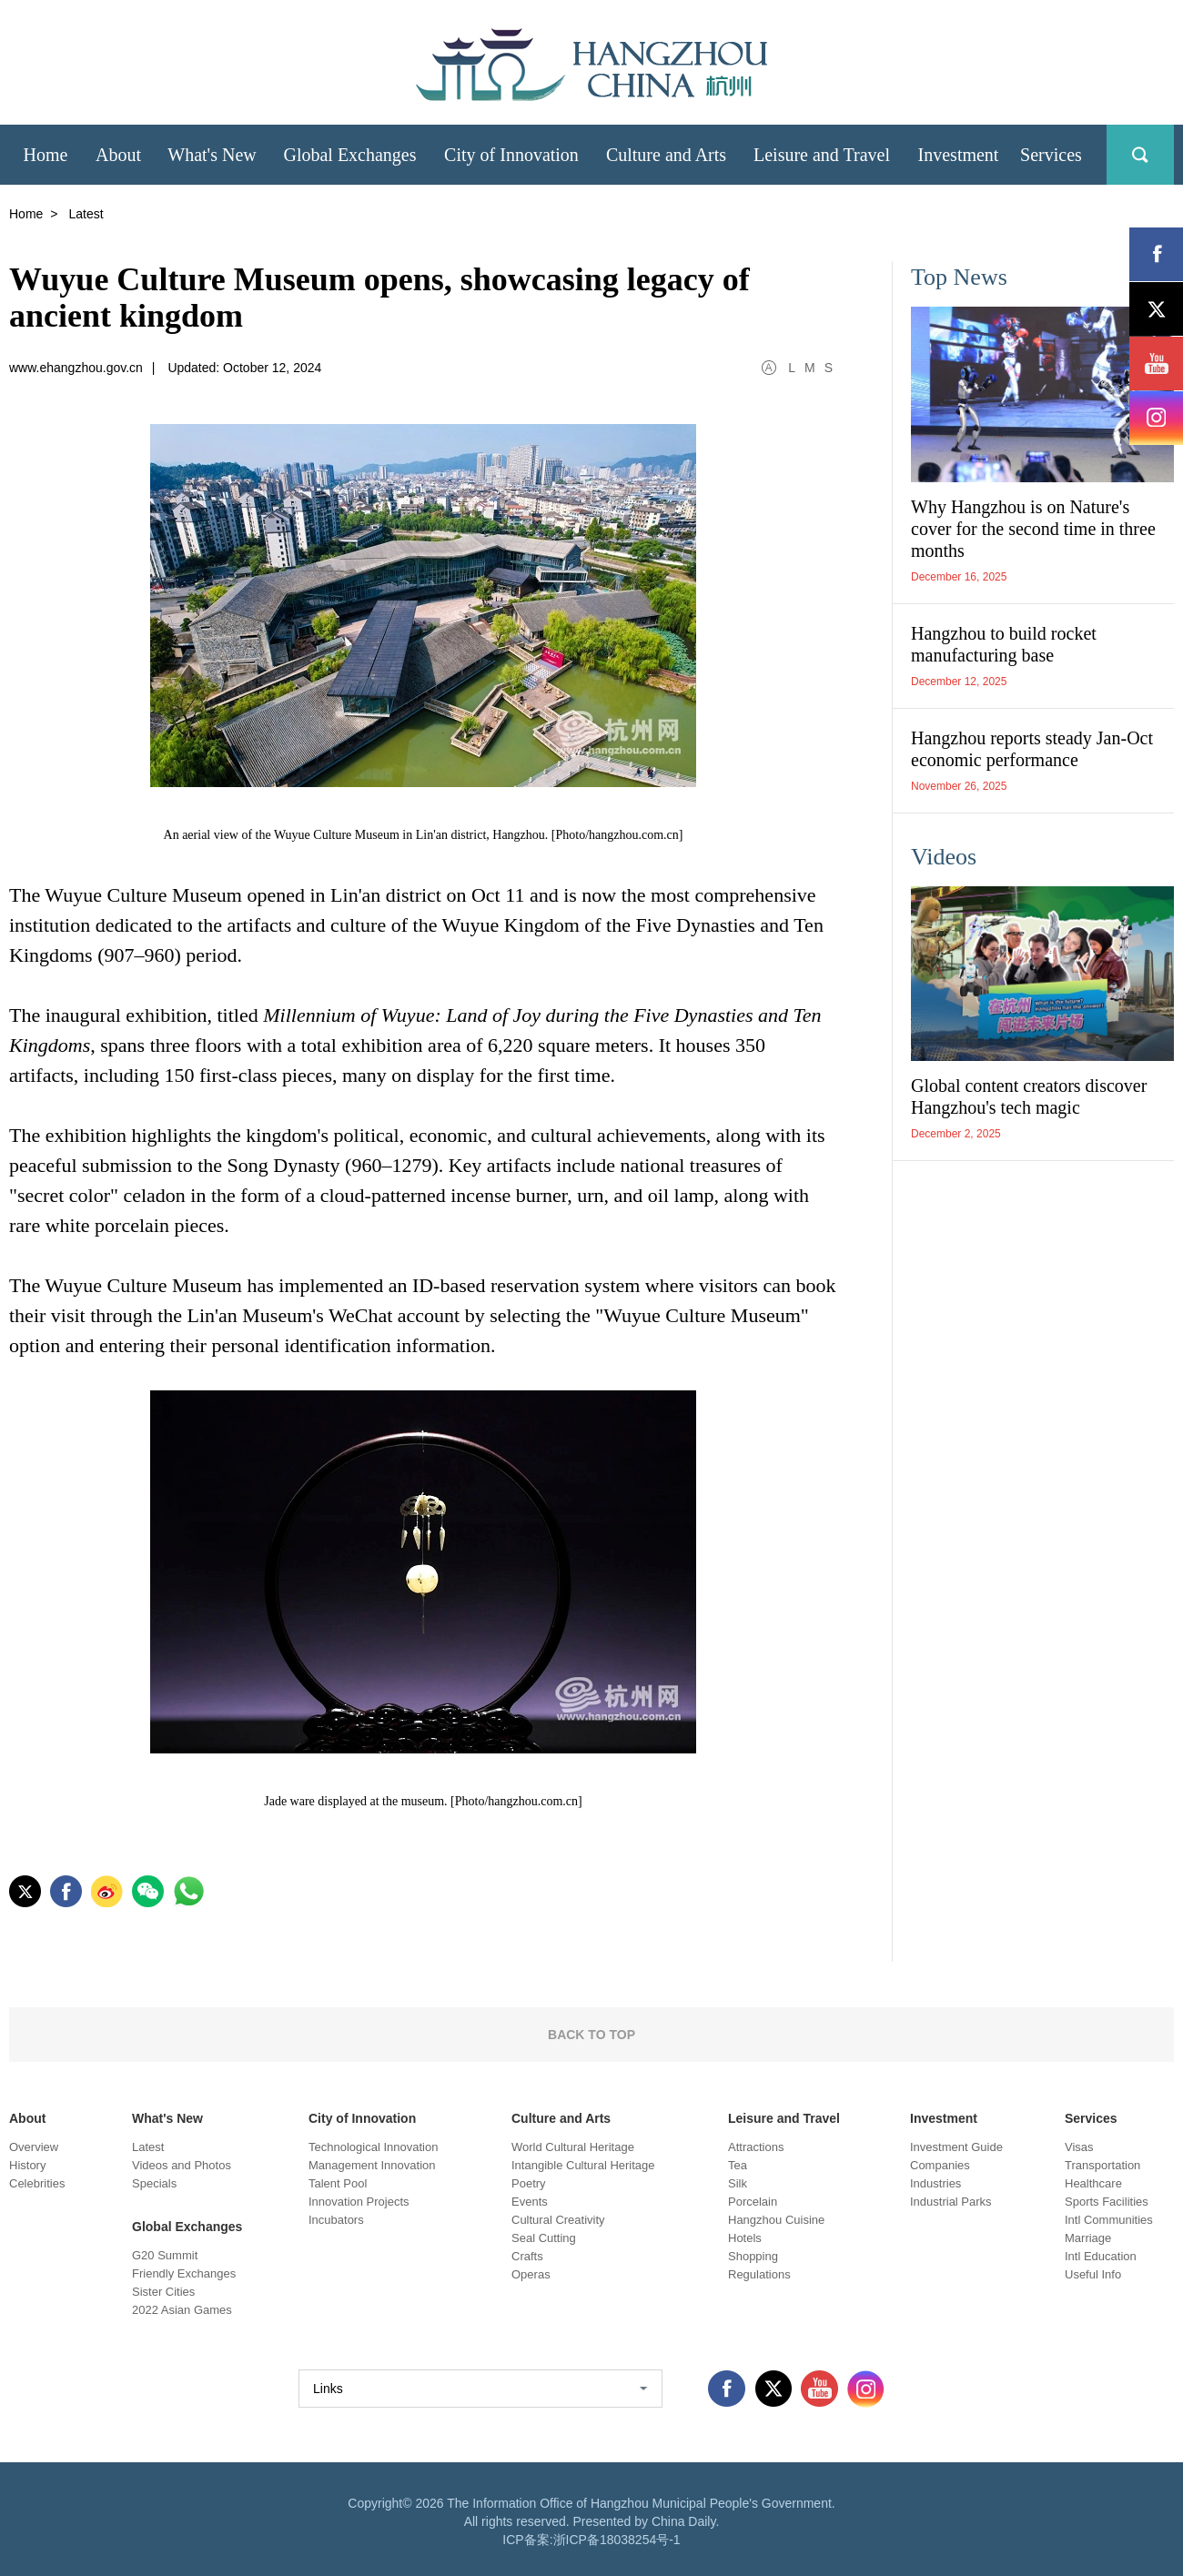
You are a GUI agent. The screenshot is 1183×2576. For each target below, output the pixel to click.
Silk (737, 2183)
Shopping (753, 2256)
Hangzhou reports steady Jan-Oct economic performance (1032, 749)
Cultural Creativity (558, 2220)
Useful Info (1093, 2274)
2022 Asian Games (182, 2310)
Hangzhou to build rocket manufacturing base (1004, 644)
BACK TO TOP (591, 2034)
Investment (943, 2118)
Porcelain (752, 2201)
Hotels (745, 2238)
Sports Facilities (1106, 2201)
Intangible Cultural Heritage (583, 2165)
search (1140, 155)
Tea (737, 2165)
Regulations (759, 2274)
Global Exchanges (187, 2226)
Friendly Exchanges (184, 2273)
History (27, 2165)
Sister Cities (163, 2291)
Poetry (528, 2183)
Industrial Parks (951, 2201)
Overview (33, 2147)
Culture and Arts (561, 2118)
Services (1091, 2118)
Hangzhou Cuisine (776, 2220)
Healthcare (1093, 2183)
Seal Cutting (543, 2238)
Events (529, 2201)
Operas (531, 2274)
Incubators (336, 2220)
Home (26, 214)
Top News (959, 277)
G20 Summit (164, 2255)
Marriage (1088, 2238)
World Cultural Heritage (572, 2147)
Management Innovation (371, 2165)
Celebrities (37, 2183)
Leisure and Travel (784, 2118)
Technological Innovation (373, 2147)
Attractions (756, 2147)
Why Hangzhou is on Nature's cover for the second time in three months (1033, 529)
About (27, 2118)
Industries (935, 2183)
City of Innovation (362, 2118)
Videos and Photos (181, 2165)
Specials (154, 2183)
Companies (940, 2165)
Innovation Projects (359, 2201)
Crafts (527, 2256)
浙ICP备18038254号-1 (617, 2539)
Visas (1079, 2147)
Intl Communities (1109, 2220)
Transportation (1102, 2165)
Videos (943, 857)
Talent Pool (337, 2183)
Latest (148, 2147)
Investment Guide (956, 2147)
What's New (167, 2118)
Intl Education (1101, 2256)
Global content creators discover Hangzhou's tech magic (1029, 1096)
